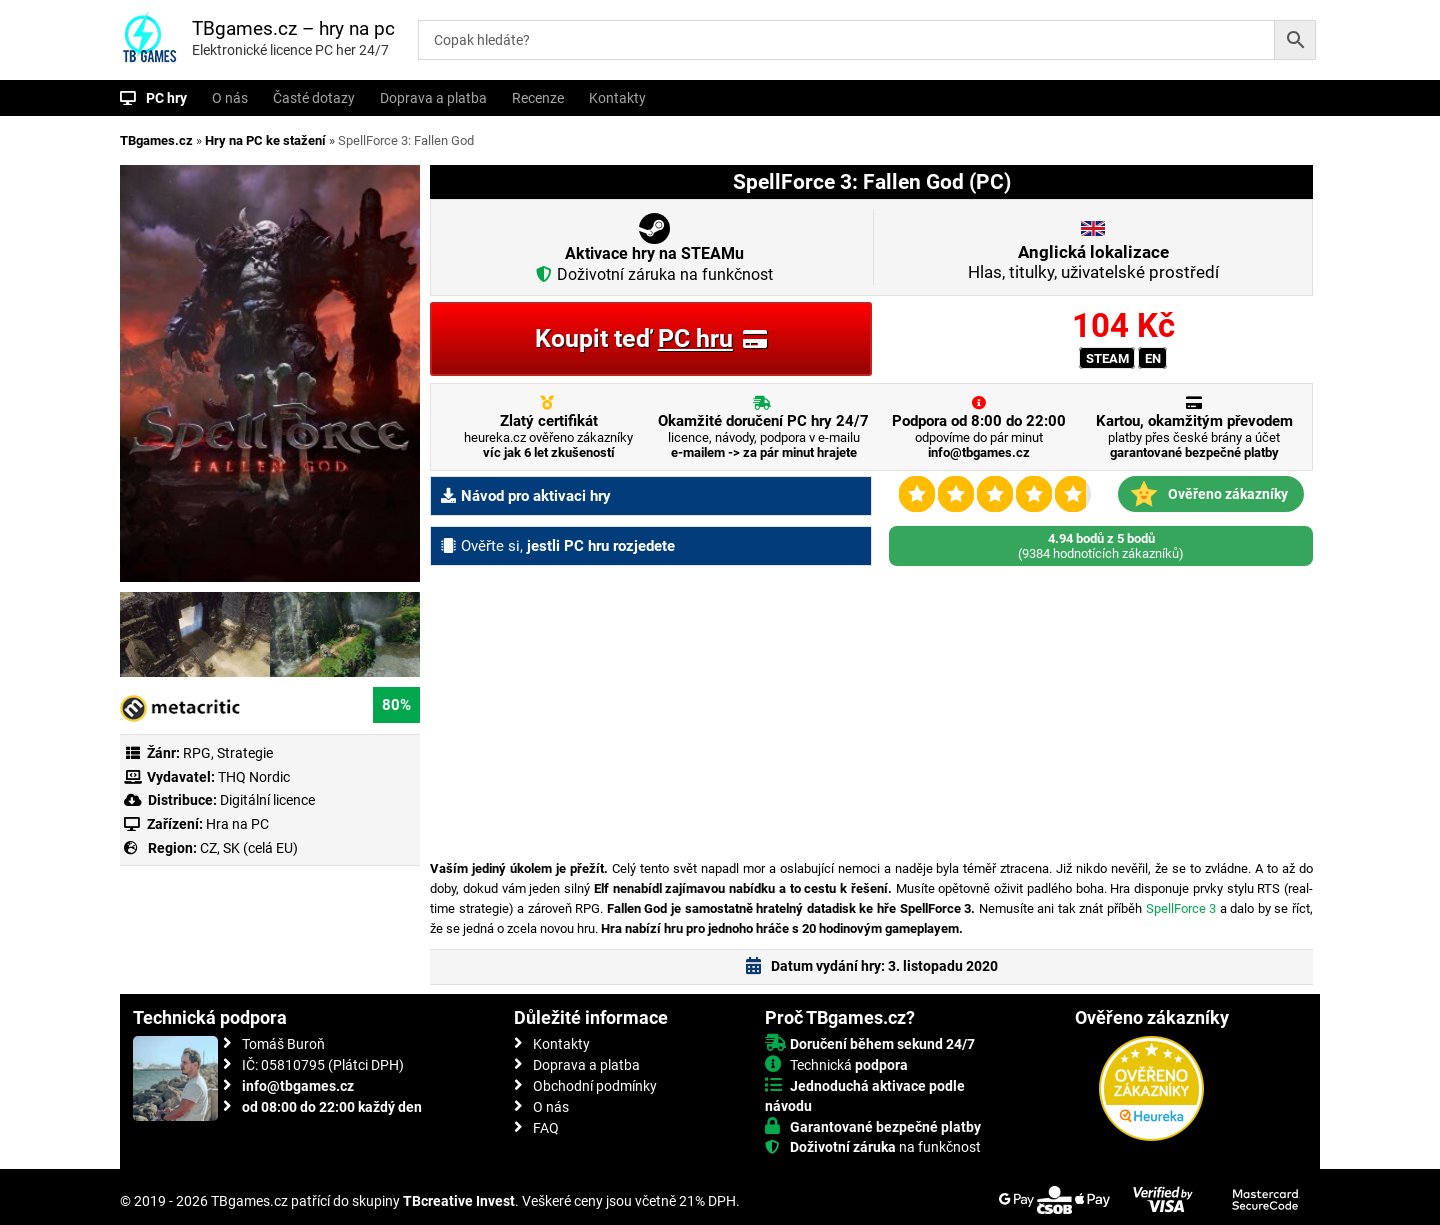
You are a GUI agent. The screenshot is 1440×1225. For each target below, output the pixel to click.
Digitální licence (266, 800)
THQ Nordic (254, 777)
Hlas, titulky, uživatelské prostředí (1093, 262)
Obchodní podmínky (595, 1086)
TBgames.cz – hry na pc (293, 28)
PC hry (166, 98)
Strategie (245, 753)
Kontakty (617, 98)
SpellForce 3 (1181, 908)
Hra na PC (236, 824)
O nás (230, 98)
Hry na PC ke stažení (265, 140)
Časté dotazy (314, 98)
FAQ (546, 1128)
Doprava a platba (433, 98)
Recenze (538, 98)
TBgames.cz (156, 140)
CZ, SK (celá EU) (249, 848)
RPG (197, 753)
